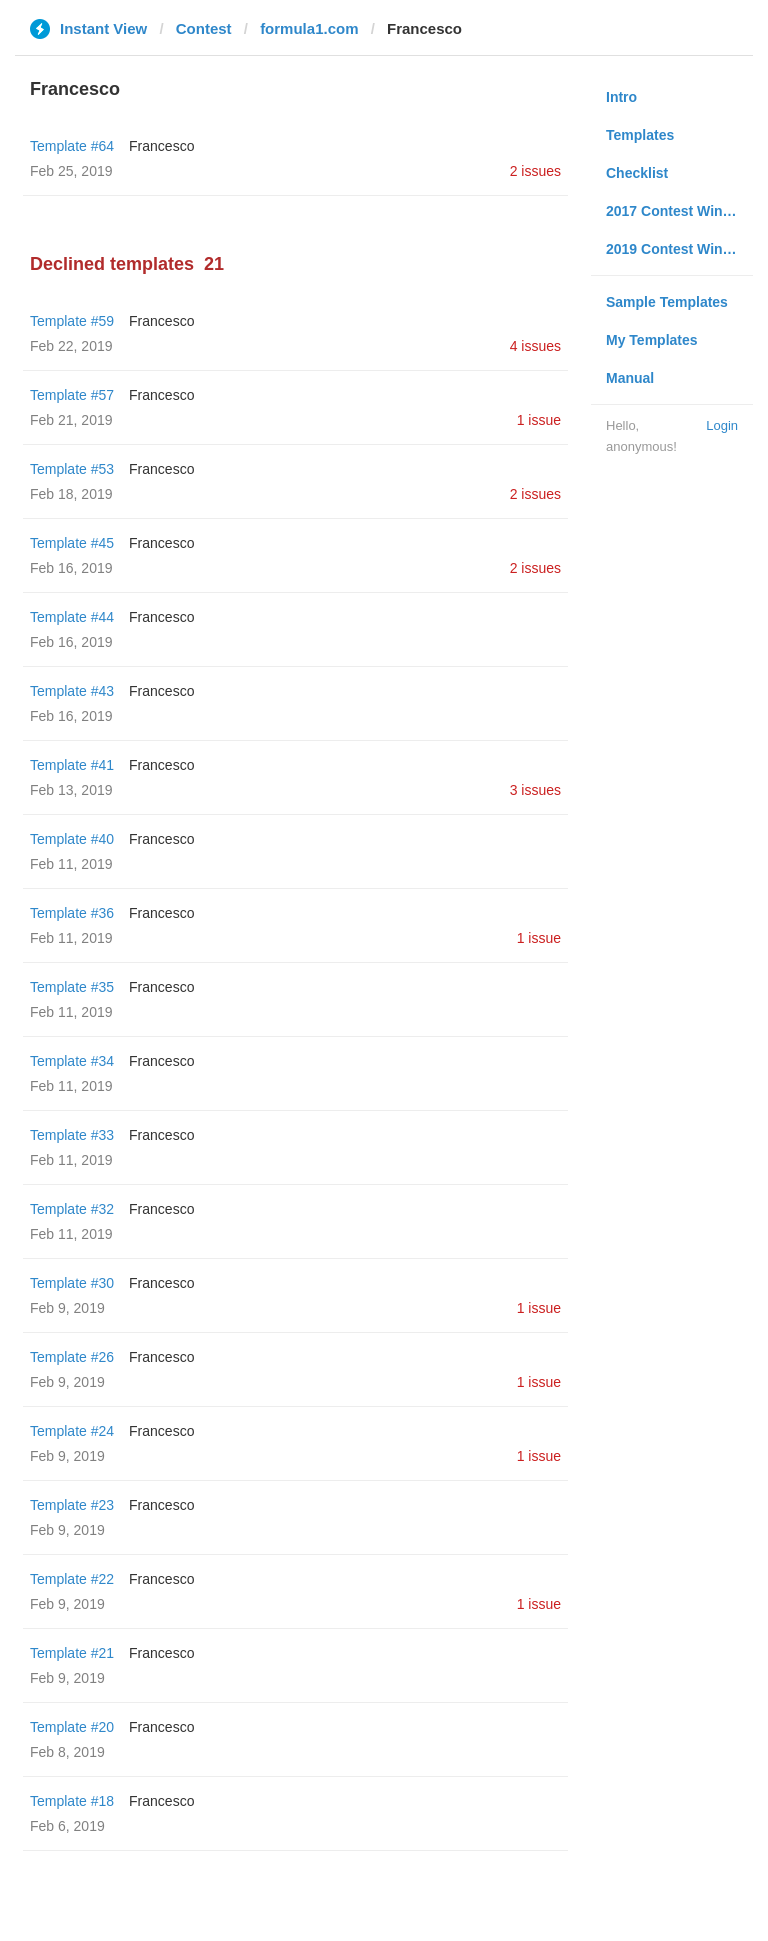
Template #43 (72, 691)
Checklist (637, 173)
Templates (640, 135)
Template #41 (72, 765)
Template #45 (72, 543)
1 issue (539, 420)
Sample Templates (667, 302)
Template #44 (72, 617)
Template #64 (72, 146)
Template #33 (72, 1135)
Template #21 (72, 1653)
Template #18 (72, 1801)
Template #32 (72, 1209)
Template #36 (72, 913)
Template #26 (72, 1357)
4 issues (535, 346)
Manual (630, 378)
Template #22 (72, 1579)
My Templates (652, 340)
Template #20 (72, 1727)
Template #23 (72, 1505)
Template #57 (72, 395)
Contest (204, 28)
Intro (621, 97)
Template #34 (72, 1061)
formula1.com (309, 28)
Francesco (161, 146)
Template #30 (72, 1283)
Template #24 (72, 1431)
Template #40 (72, 839)
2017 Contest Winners (679, 211)
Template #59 (72, 321)
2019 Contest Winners (679, 249)
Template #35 (72, 987)
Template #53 (72, 469)
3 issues (535, 790)
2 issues (535, 171)
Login (722, 425)
